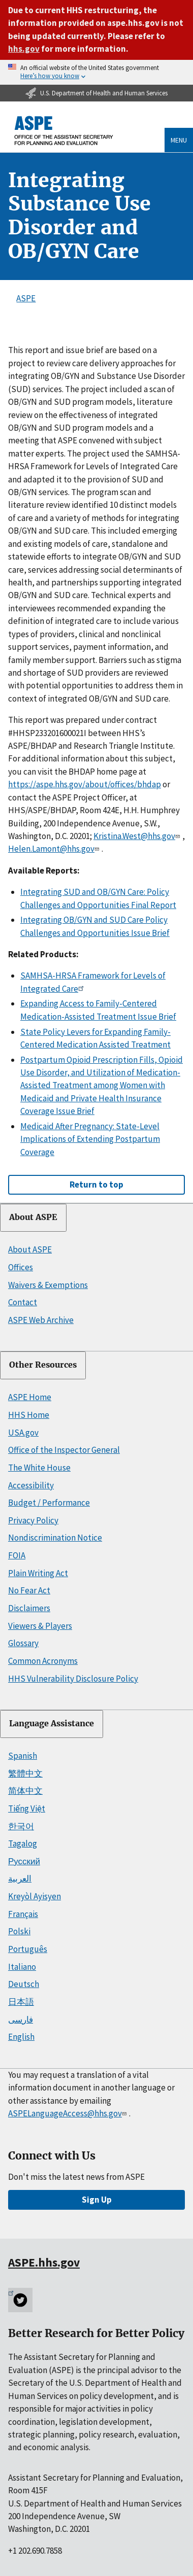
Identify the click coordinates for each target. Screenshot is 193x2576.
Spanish (22, 1755)
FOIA (16, 1555)
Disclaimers (29, 1608)
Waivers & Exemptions (48, 1285)
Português (27, 1949)
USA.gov (23, 1432)
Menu (179, 140)
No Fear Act (29, 1590)
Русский (24, 1861)
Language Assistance (51, 1723)
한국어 (21, 1826)
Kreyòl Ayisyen (34, 1896)
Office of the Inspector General (64, 1449)
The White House (39, 1467)
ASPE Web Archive (41, 1320)
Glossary (23, 1643)
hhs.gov (24, 48)
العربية (19, 1878)
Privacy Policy (33, 1520)
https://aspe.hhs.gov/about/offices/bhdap (84, 784)
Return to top (96, 1184)
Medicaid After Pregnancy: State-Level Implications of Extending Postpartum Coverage (90, 1139)
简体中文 (25, 1790)
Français (23, 1914)
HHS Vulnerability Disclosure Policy (73, 1678)
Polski (19, 1931)
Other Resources (43, 1365)
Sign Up (97, 2199)
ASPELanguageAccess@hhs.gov (68, 2113)
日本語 (21, 2001)
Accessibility (31, 1485)
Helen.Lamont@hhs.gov (55, 848)
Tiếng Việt (26, 1808)
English (21, 2036)
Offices (20, 1267)
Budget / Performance (49, 1502)
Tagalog (22, 1843)
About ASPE (33, 1217)
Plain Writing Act (38, 1573)
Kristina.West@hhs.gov (137, 836)
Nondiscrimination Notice (55, 1537)
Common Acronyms (43, 1660)
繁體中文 (25, 1773)
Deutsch (23, 1984)
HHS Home (28, 1414)
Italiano (22, 1966)
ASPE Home (29, 1397)
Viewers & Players (40, 1625)
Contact (22, 1302)
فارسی (20, 2019)
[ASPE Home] (64, 130)
